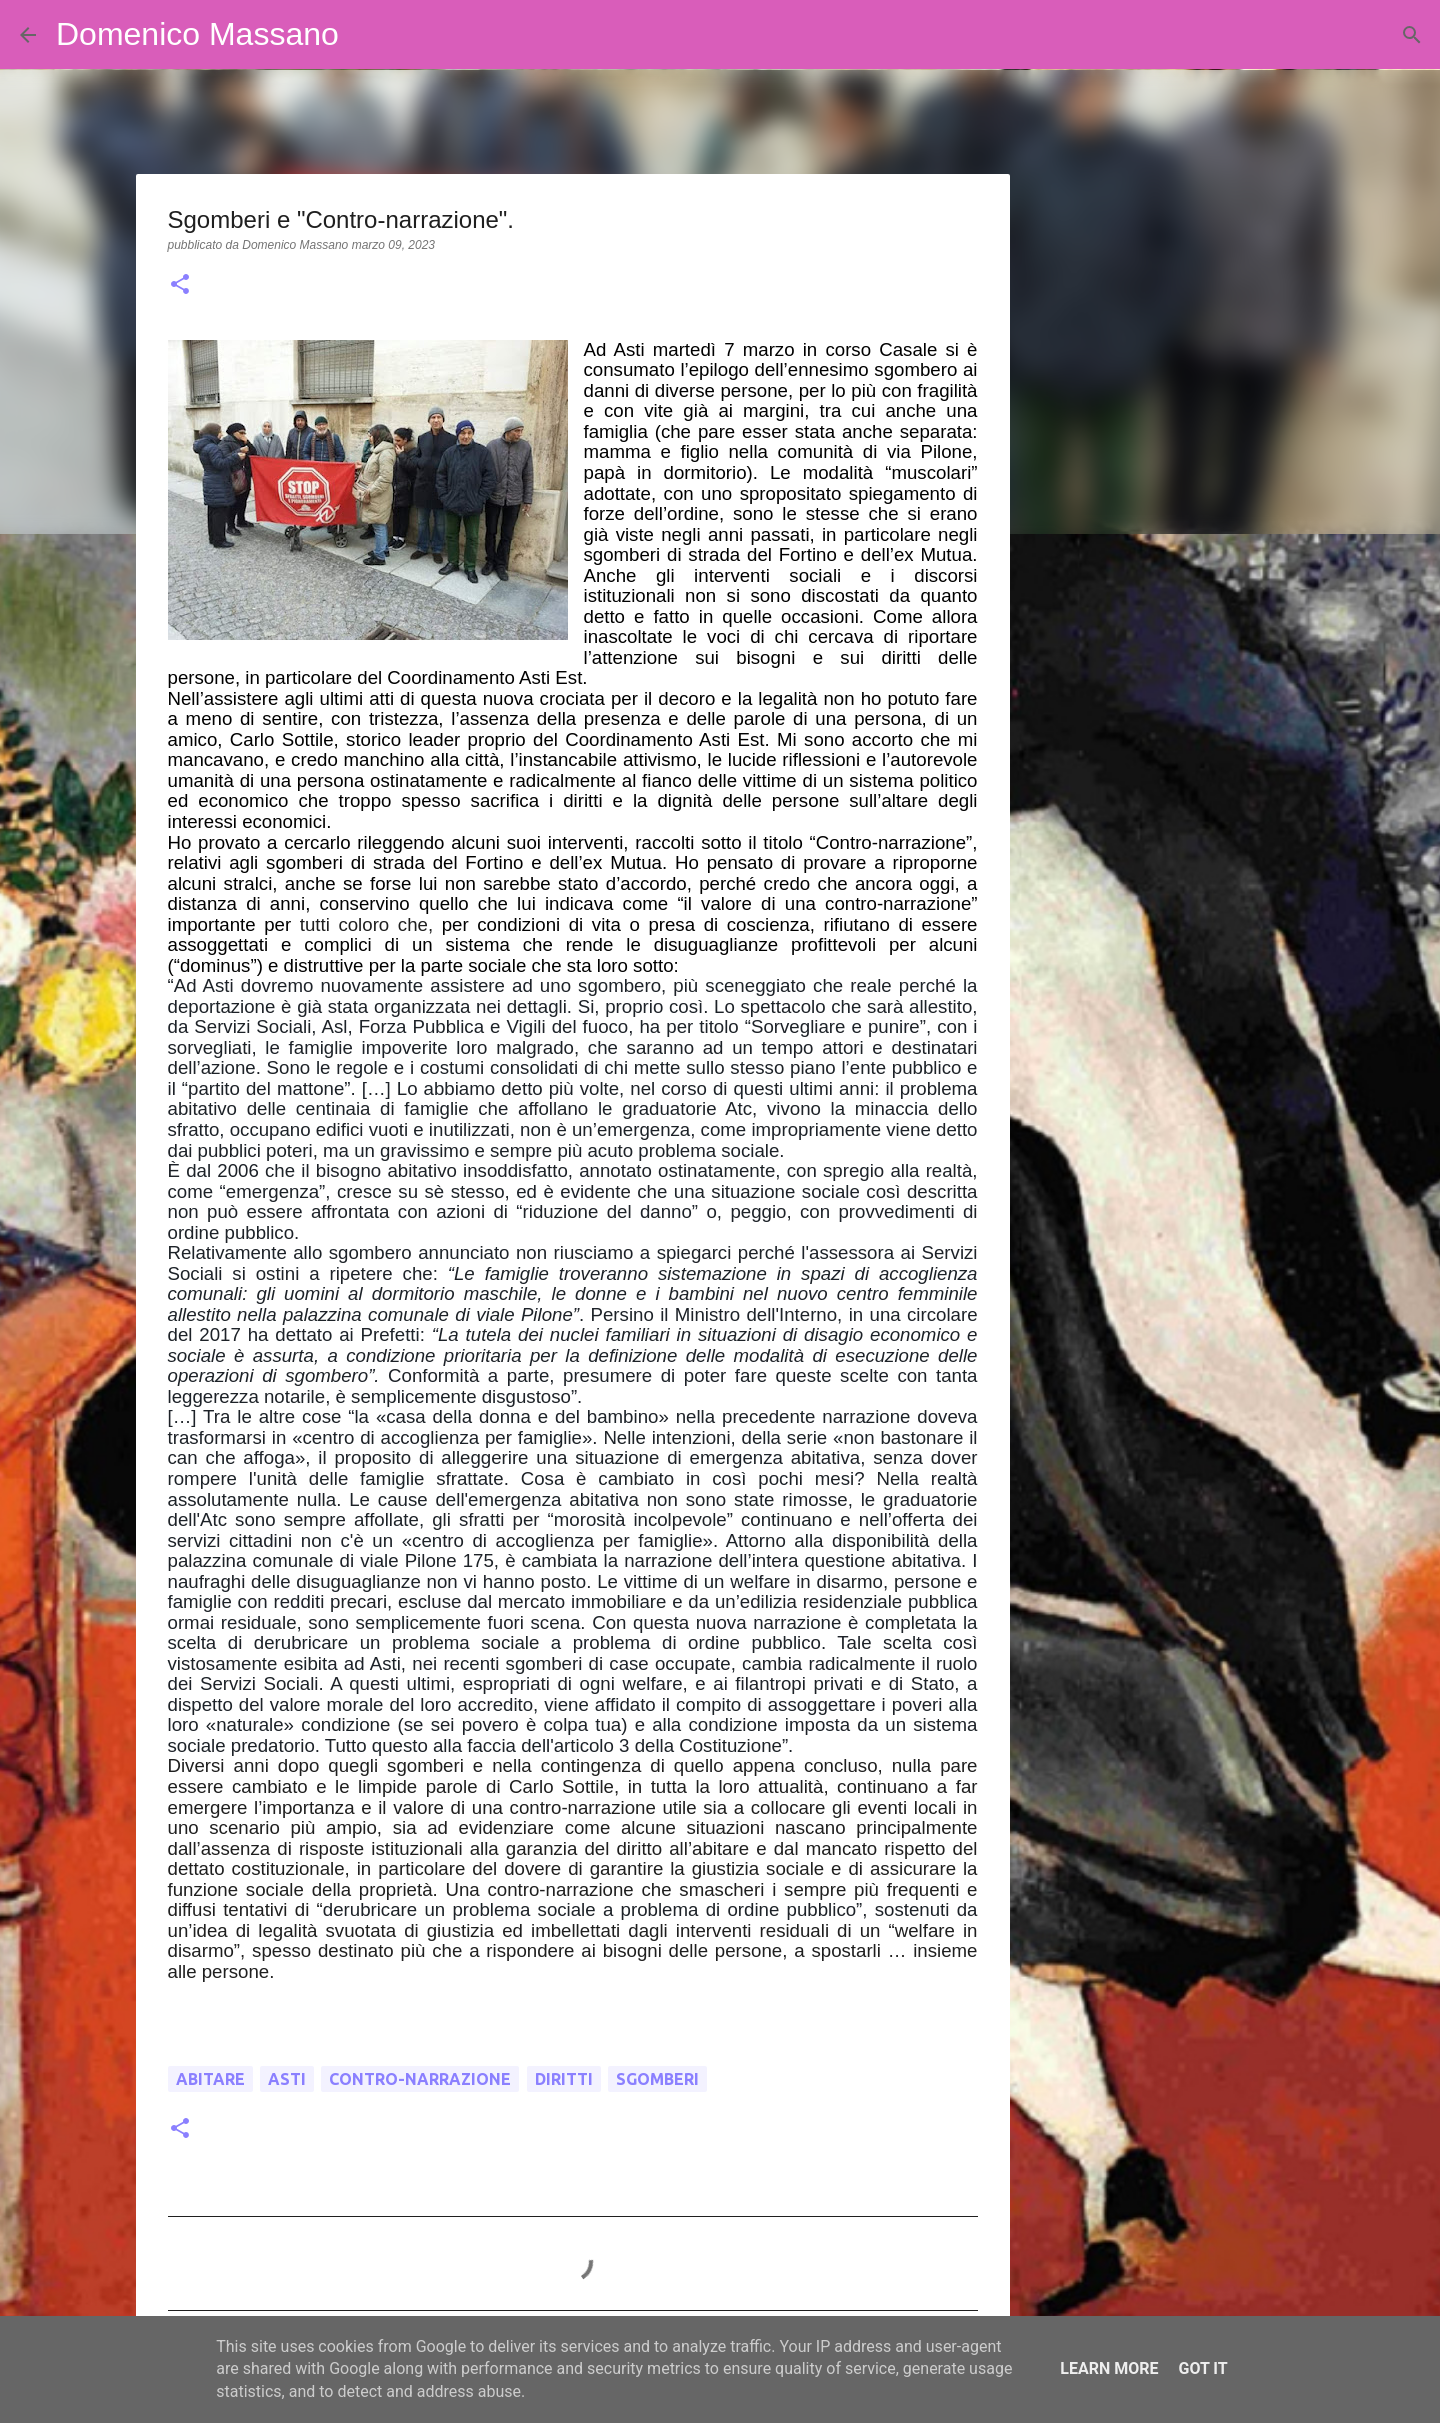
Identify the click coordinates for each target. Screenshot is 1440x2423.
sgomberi (657, 2079)
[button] (180, 286)
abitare (210, 2079)
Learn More (1109, 2368)
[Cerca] (367, 35)
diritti (564, 2079)
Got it (1202, 2368)
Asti (287, 2079)
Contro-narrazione (420, 2079)
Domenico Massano (197, 34)
